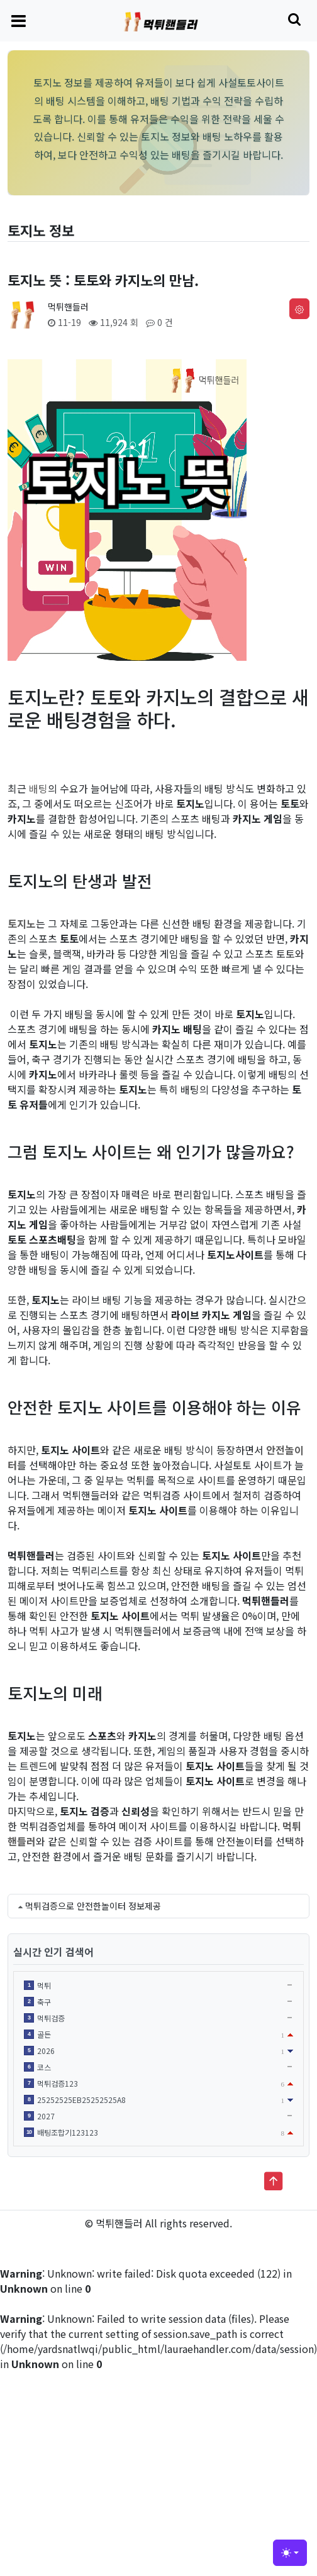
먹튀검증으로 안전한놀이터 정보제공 (93, 1905)
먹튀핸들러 (68, 306)
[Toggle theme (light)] (290, 2553)
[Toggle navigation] (19, 20)
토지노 (22, 923)
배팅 (38, 788)
